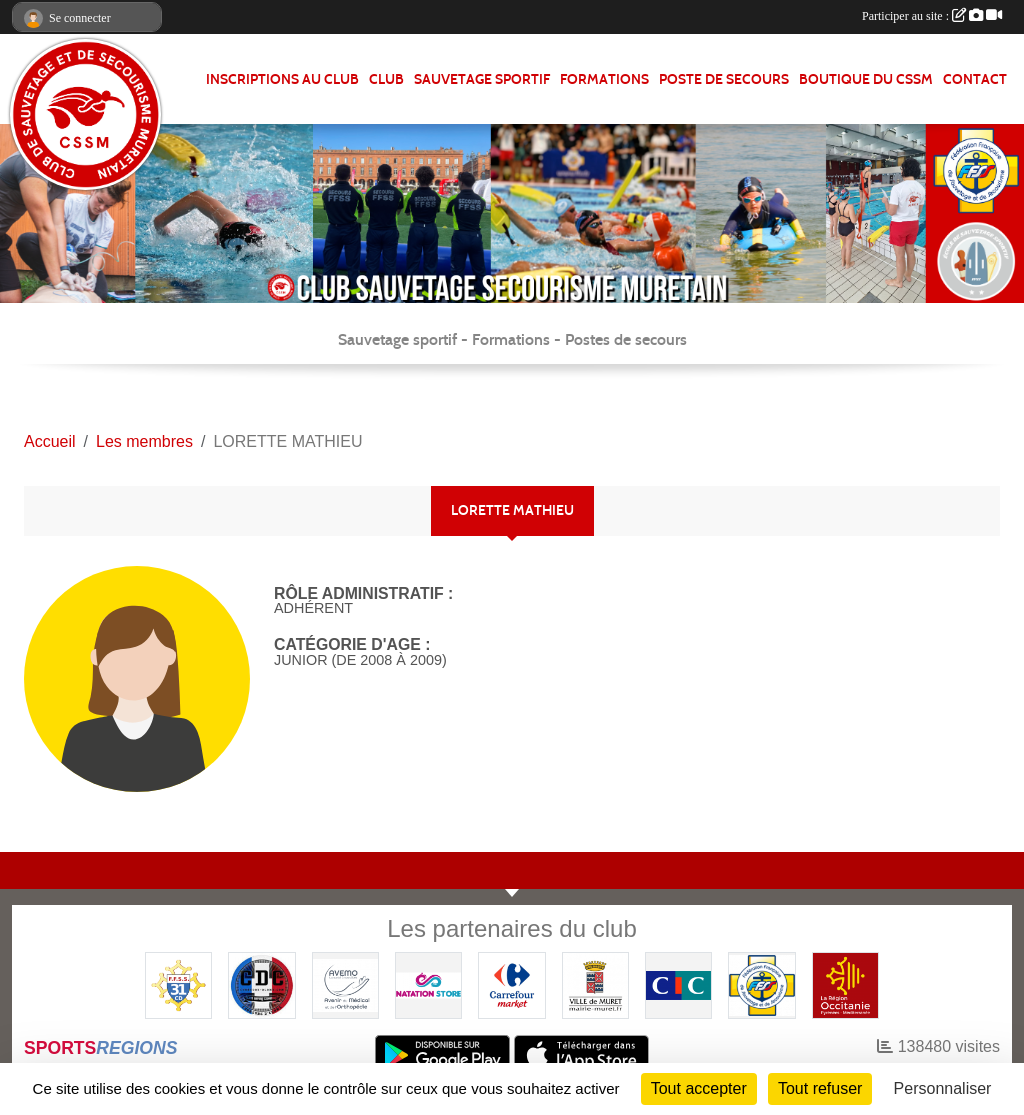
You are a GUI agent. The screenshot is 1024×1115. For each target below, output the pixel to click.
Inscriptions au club (282, 79)
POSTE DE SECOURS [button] (724, 79)
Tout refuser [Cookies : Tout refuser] (820, 1088)
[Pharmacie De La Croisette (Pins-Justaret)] (345, 984)
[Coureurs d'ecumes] (261, 984)
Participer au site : (932, 16)
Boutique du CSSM (866, 79)
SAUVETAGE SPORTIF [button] (482, 79)
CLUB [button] (386, 79)
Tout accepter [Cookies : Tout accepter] (699, 1088)
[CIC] (678, 984)
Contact (975, 79)
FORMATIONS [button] (604, 79)
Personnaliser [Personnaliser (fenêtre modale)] (943, 1088)
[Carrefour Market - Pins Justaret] (511, 984)
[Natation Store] (428, 984)
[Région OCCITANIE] (845, 984)
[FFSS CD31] (178, 984)
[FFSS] (761, 984)
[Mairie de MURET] (595, 984)
